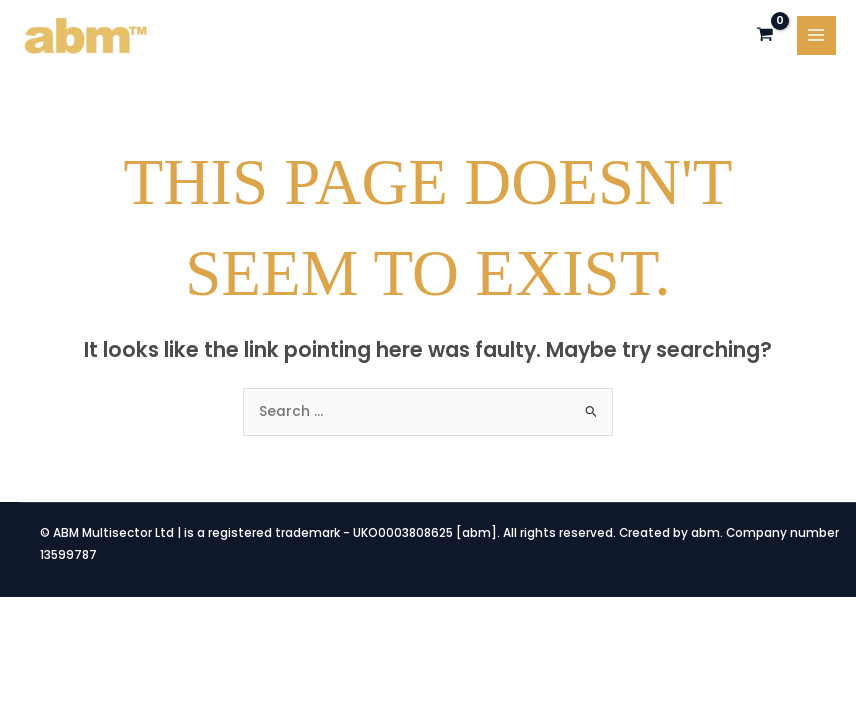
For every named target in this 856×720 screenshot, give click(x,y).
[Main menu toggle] (816, 35)
